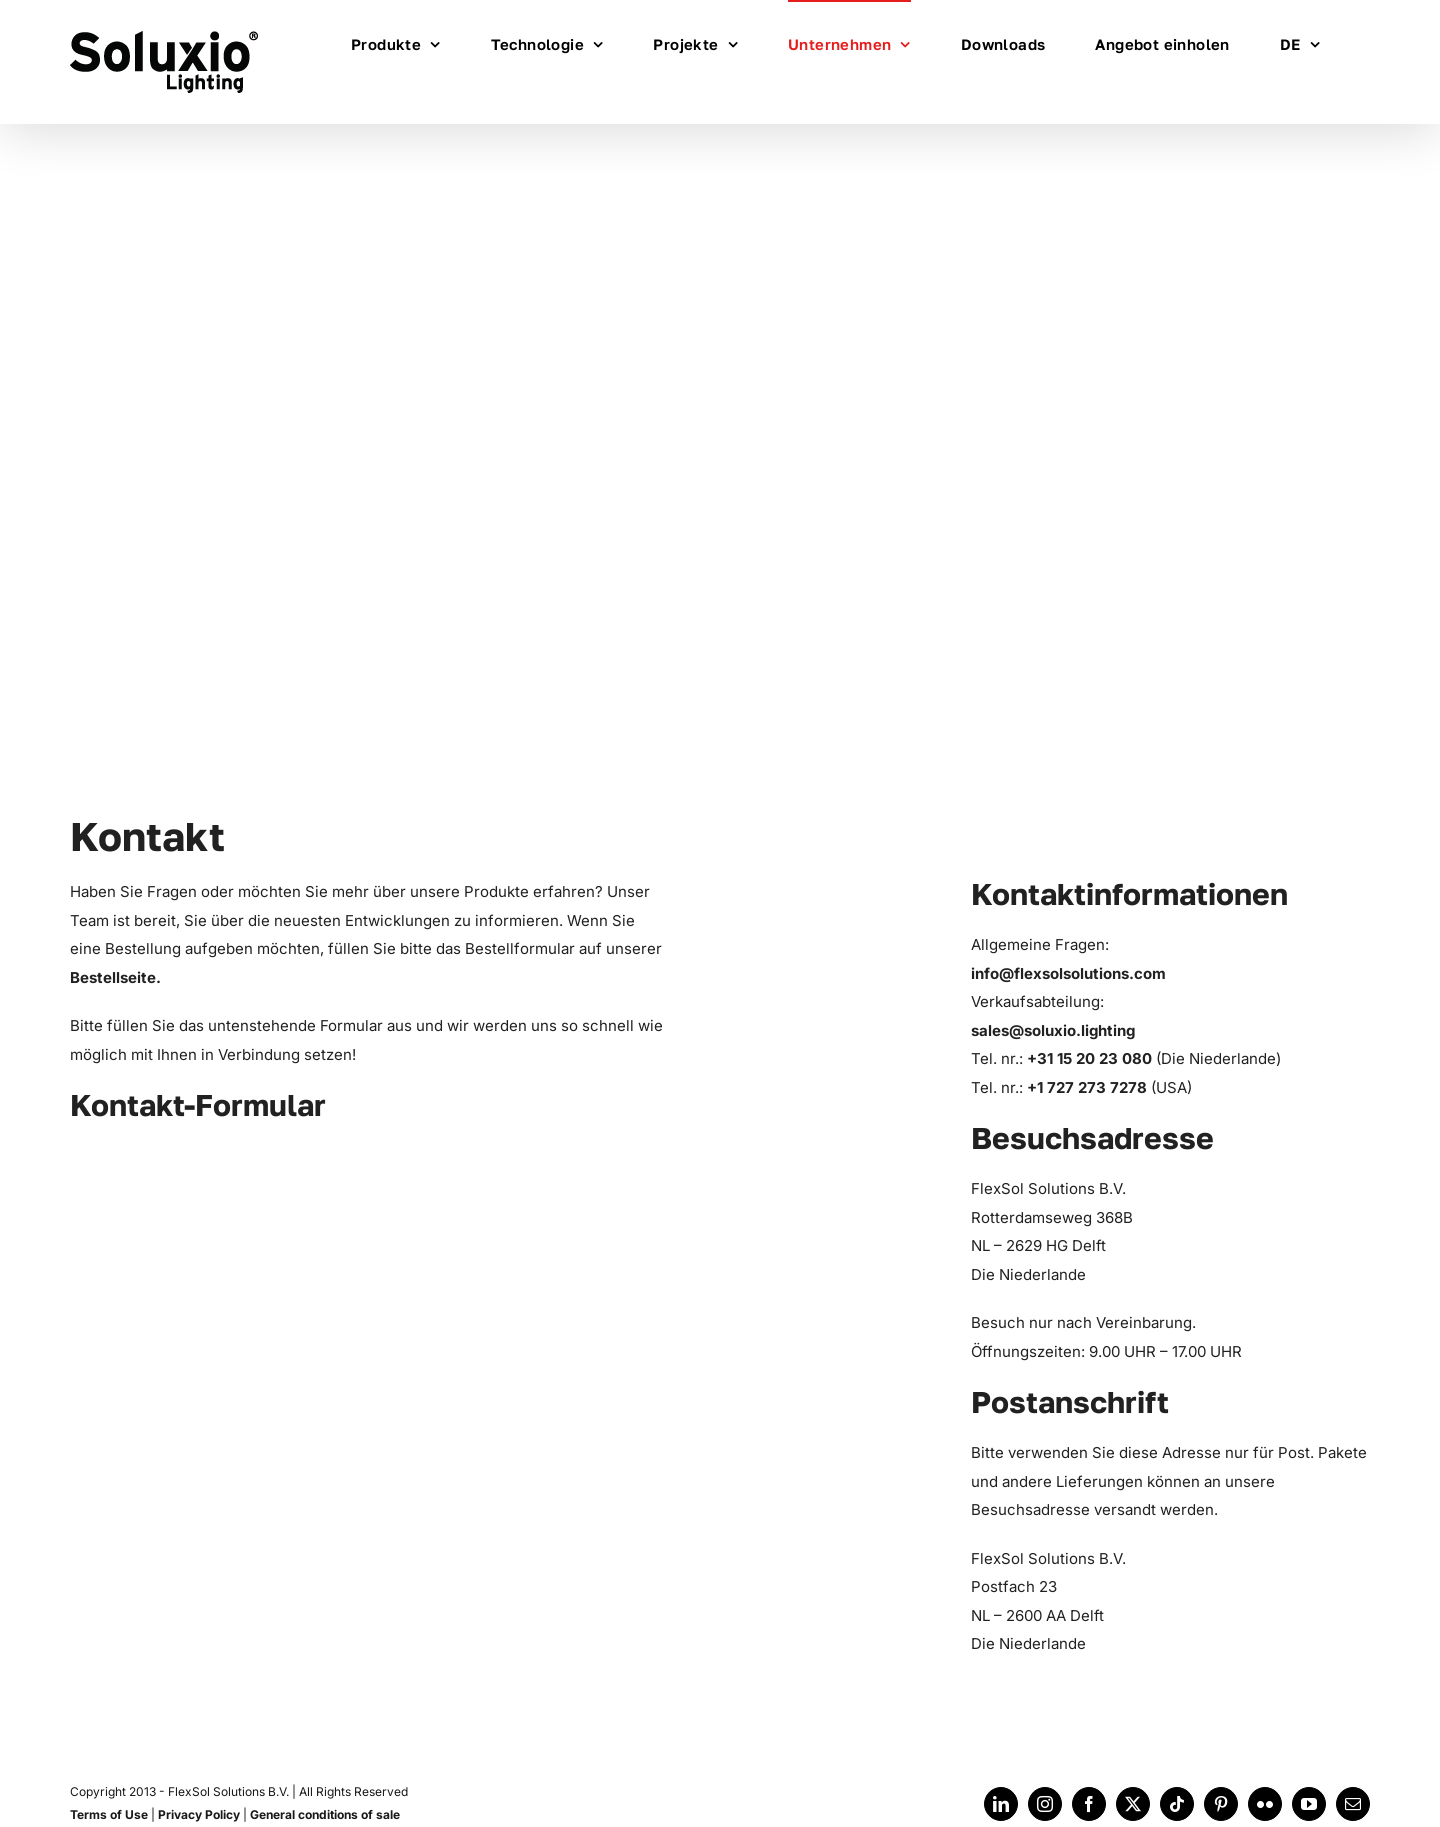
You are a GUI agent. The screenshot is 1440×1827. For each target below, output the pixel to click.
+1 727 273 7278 (1089, 1087)
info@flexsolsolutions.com (1068, 973)
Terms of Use (109, 1814)
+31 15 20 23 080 (1091, 1058)
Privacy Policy (199, 1814)
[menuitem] (1300, 43)
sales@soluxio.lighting (1053, 1030)
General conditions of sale (325, 1814)
